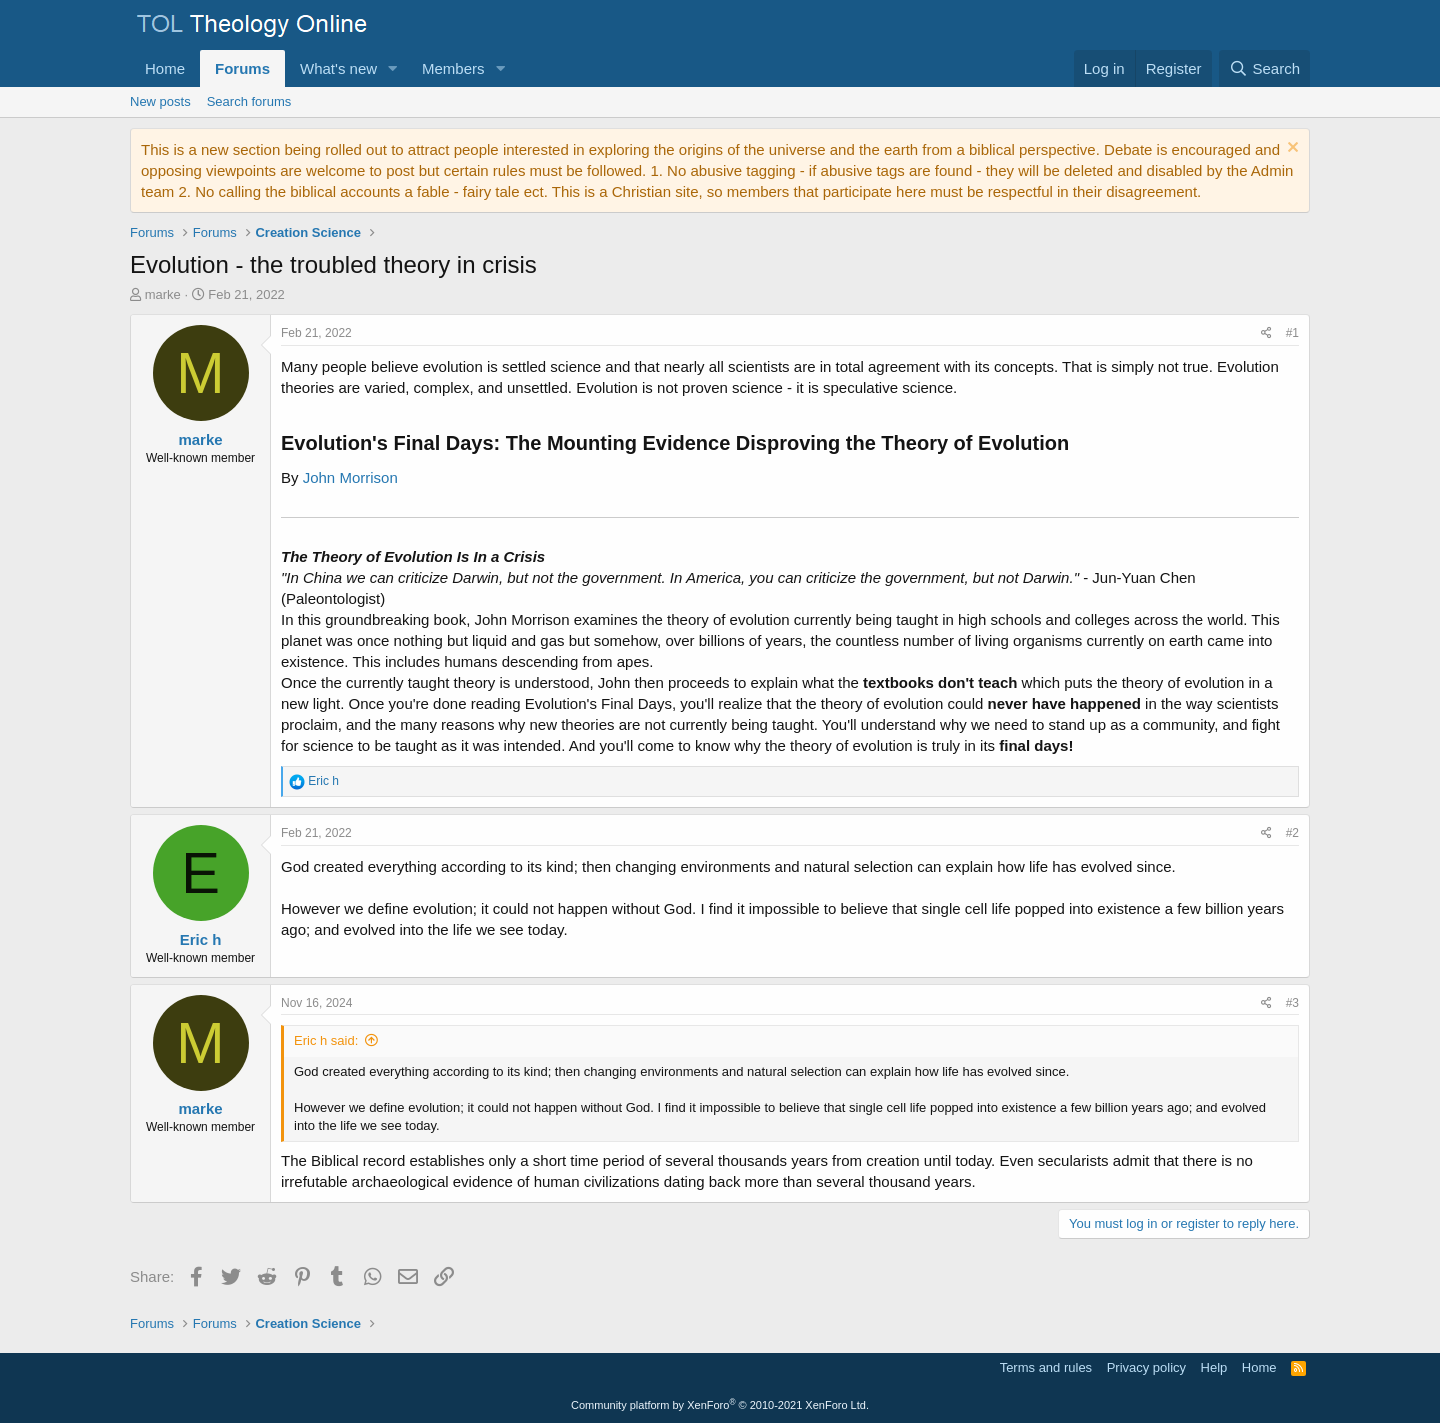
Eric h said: (326, 1040)
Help (1214, 1367)
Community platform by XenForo (720, 1405)
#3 (1292, 1003)
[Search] (1264, 68)
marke (163, 294)
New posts (160, 101)
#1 (1292, 333)
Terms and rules (1046, 1367)
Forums (242, 68)
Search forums (249, 101)
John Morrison (350, 477)
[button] (393, 68)
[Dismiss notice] (1290, 149)
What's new (338, 68)
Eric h (201, 939)
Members (453, 68)
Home (165, 68)
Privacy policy (1146, 1367)
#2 (1292, 833)
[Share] (1266, 333)
